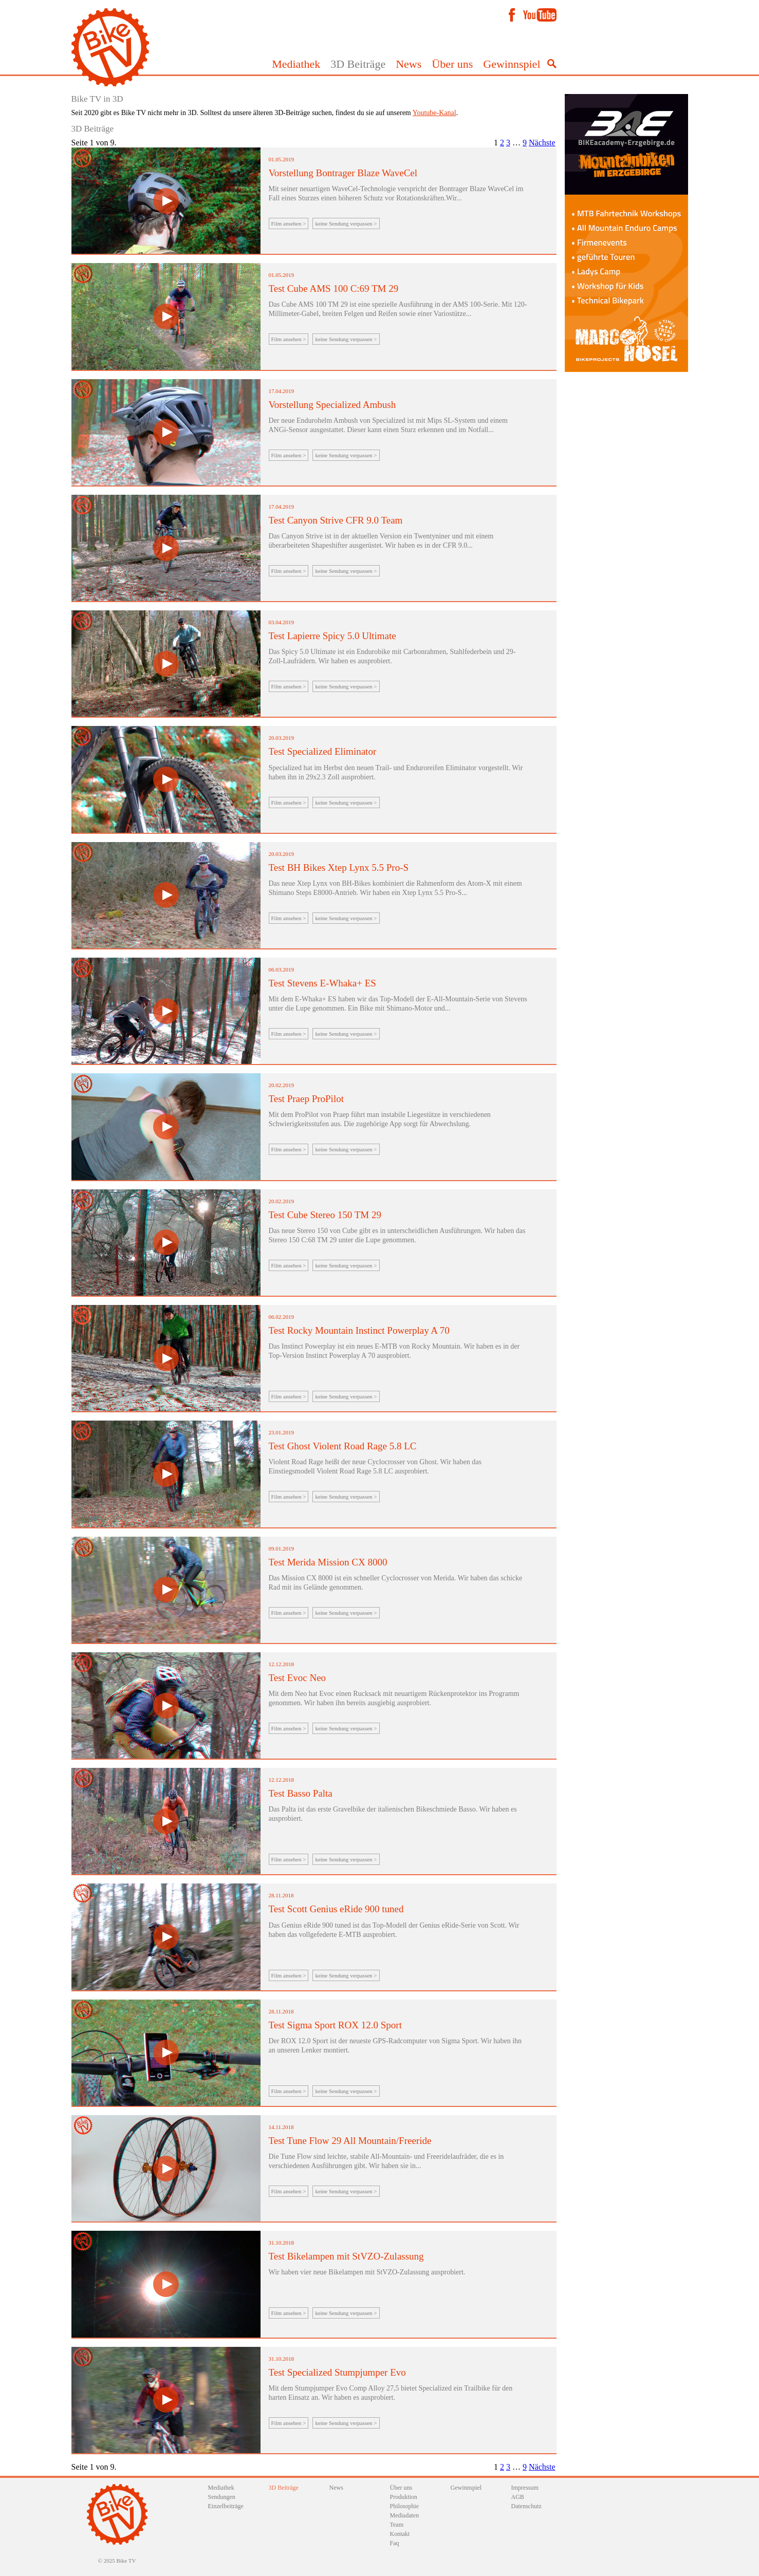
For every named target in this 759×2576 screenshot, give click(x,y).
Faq (394, 2543)
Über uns (452, 64)
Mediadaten (404, 2515)
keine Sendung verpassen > (346, 223)
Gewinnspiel (511, 64)
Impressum (525, 2487)
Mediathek (296, 64)
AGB (517, 2496)
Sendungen (221, 2496)
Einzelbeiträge (226, 2506)
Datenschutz (526, 2506)
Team (396, 2524)
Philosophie (404, 2506)
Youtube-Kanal (434, 113)
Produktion (403, 2496)
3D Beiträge (357, 64)
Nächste (542, 142)
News (408, 64)
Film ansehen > (288, 223)
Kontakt (400, 2533)
